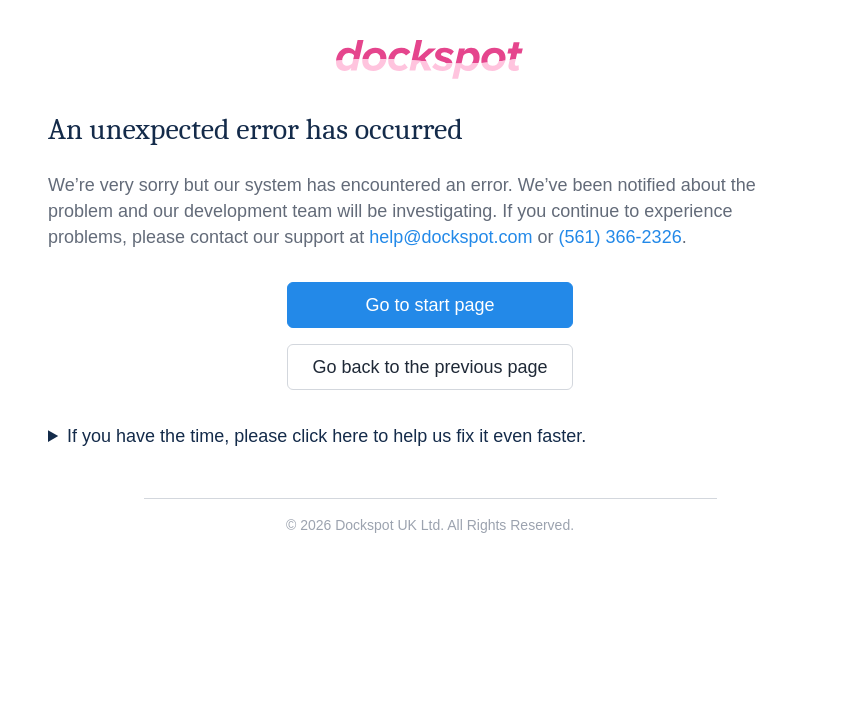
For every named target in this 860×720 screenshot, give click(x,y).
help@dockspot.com (450, 237)
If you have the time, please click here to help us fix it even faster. (326, 436)
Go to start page (429, 305)
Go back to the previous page (429, 367)
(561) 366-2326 (620, 237)
